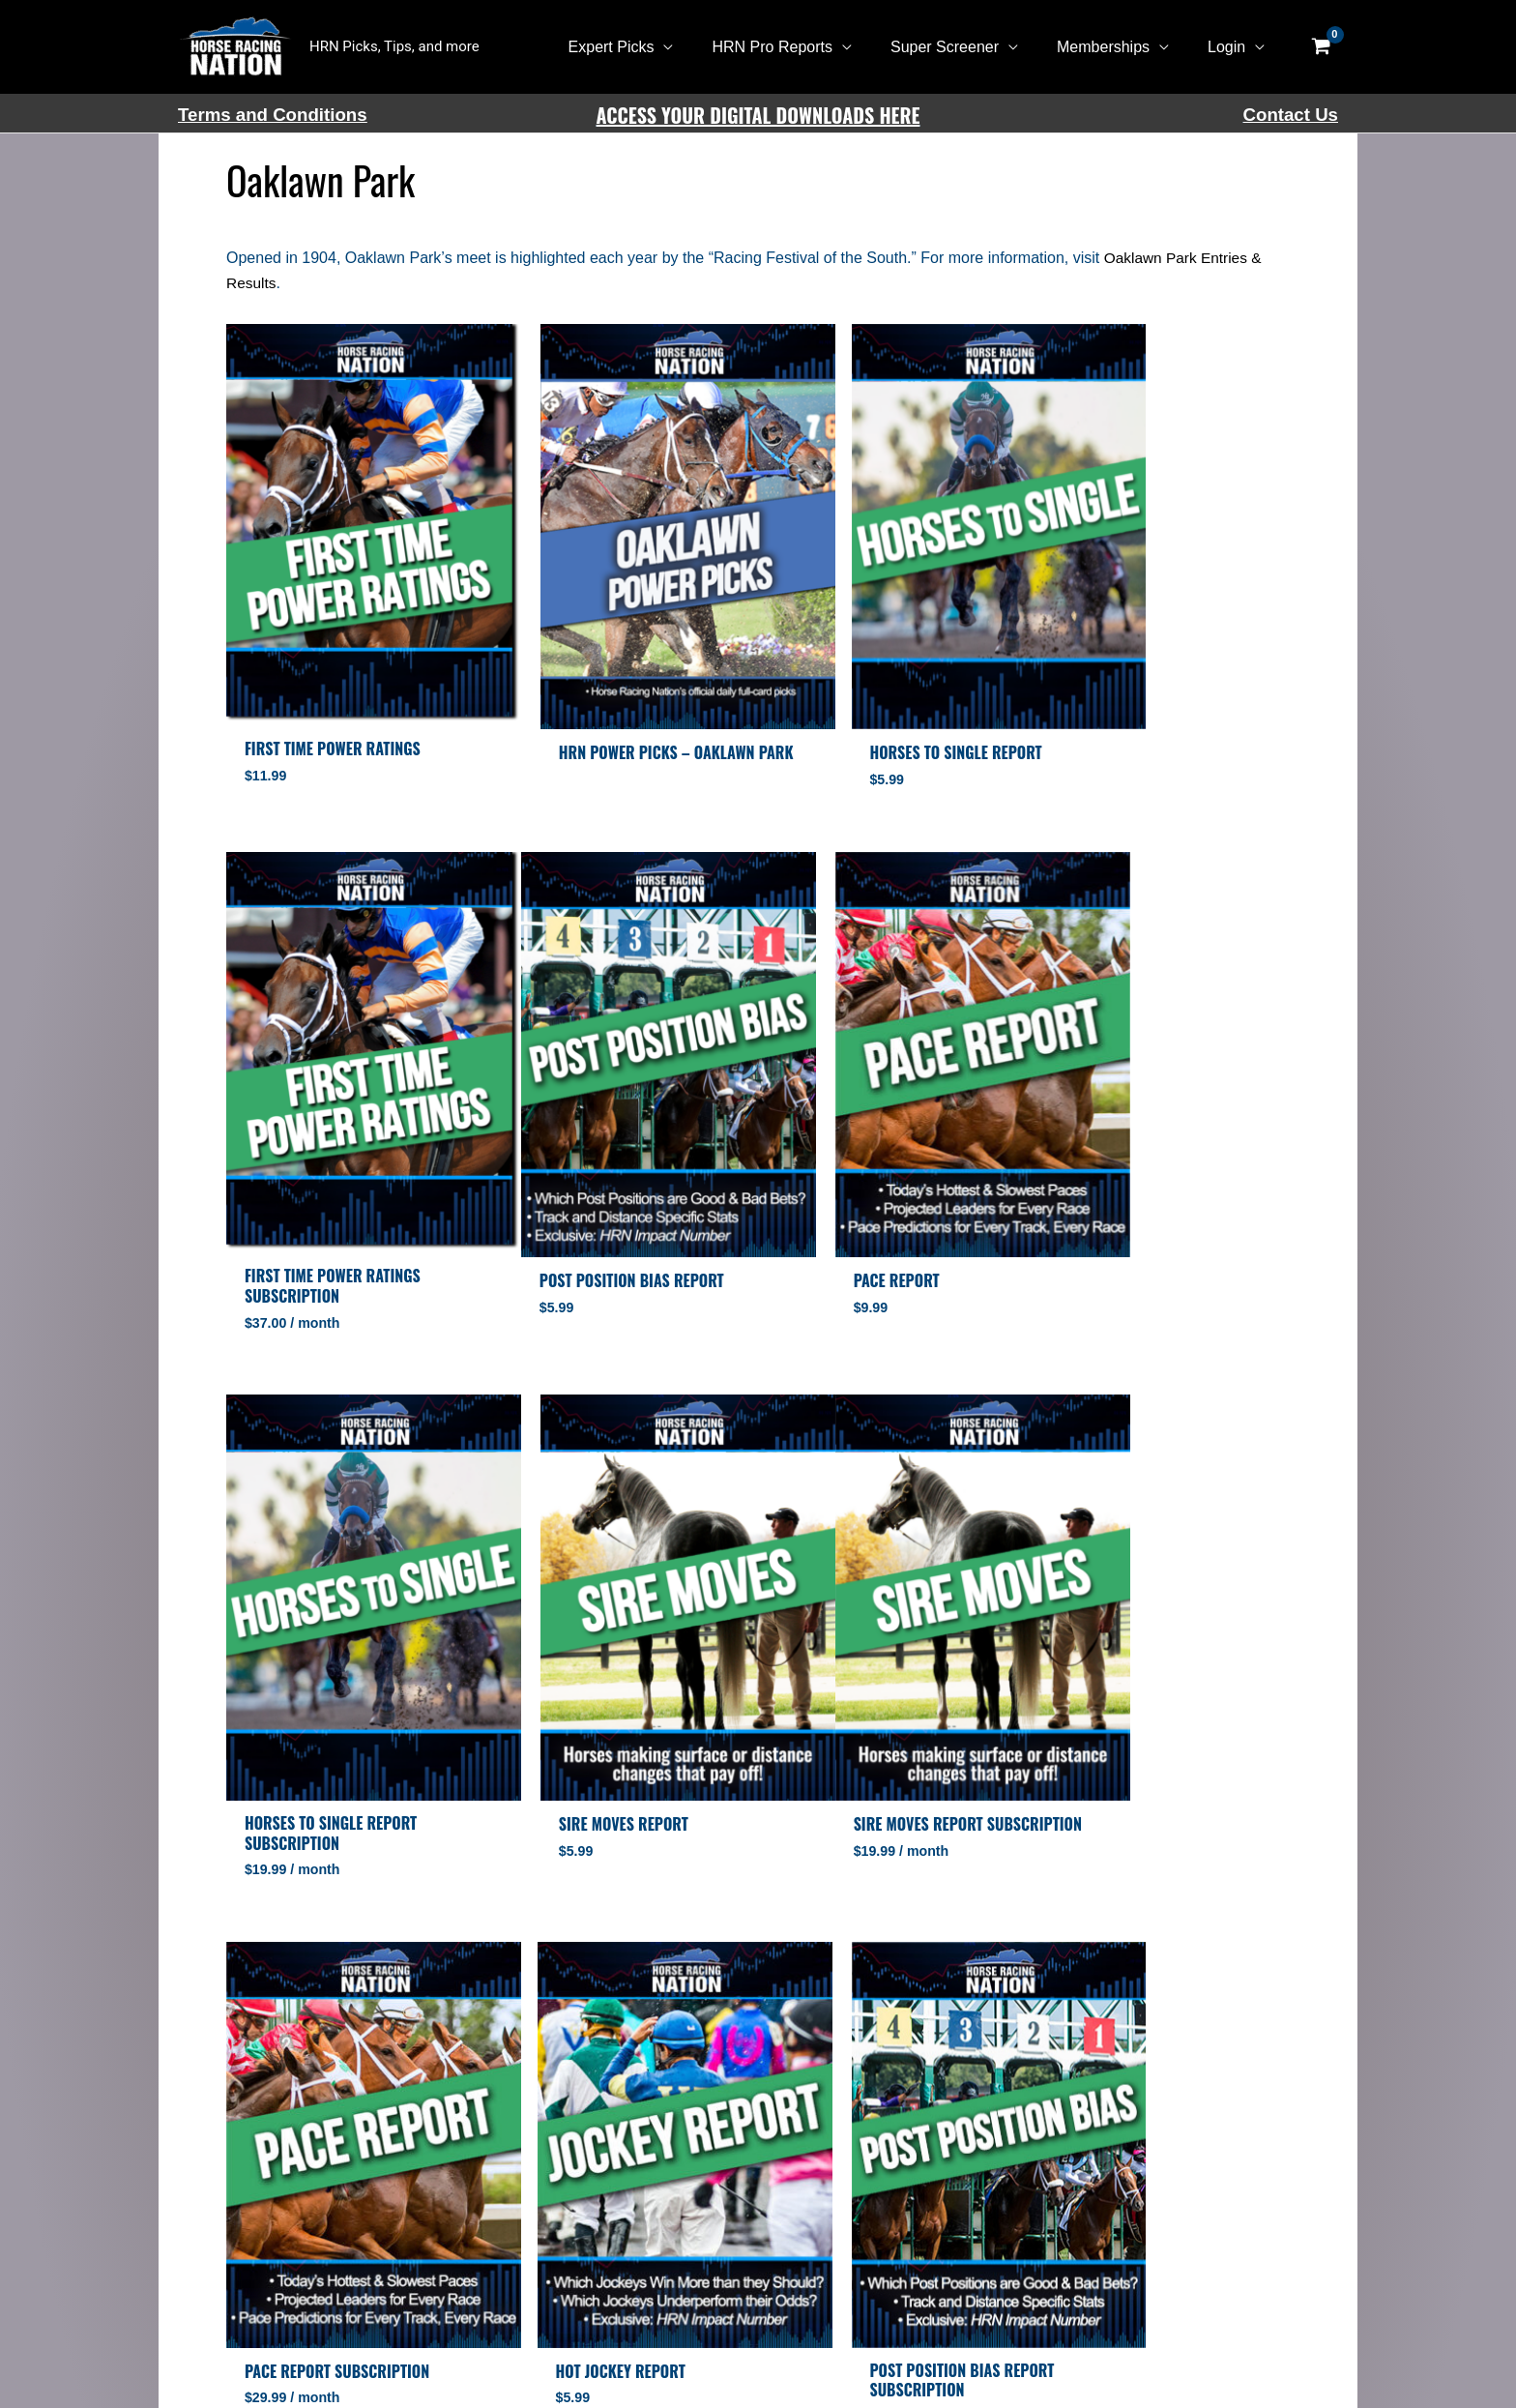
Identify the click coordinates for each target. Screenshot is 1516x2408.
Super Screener (964, 47)
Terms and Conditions (272, 114)
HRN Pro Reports (799, 47)
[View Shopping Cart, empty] (1320, 47)
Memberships (1114, 47)
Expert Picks (646, 47)
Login (1230, 47)
